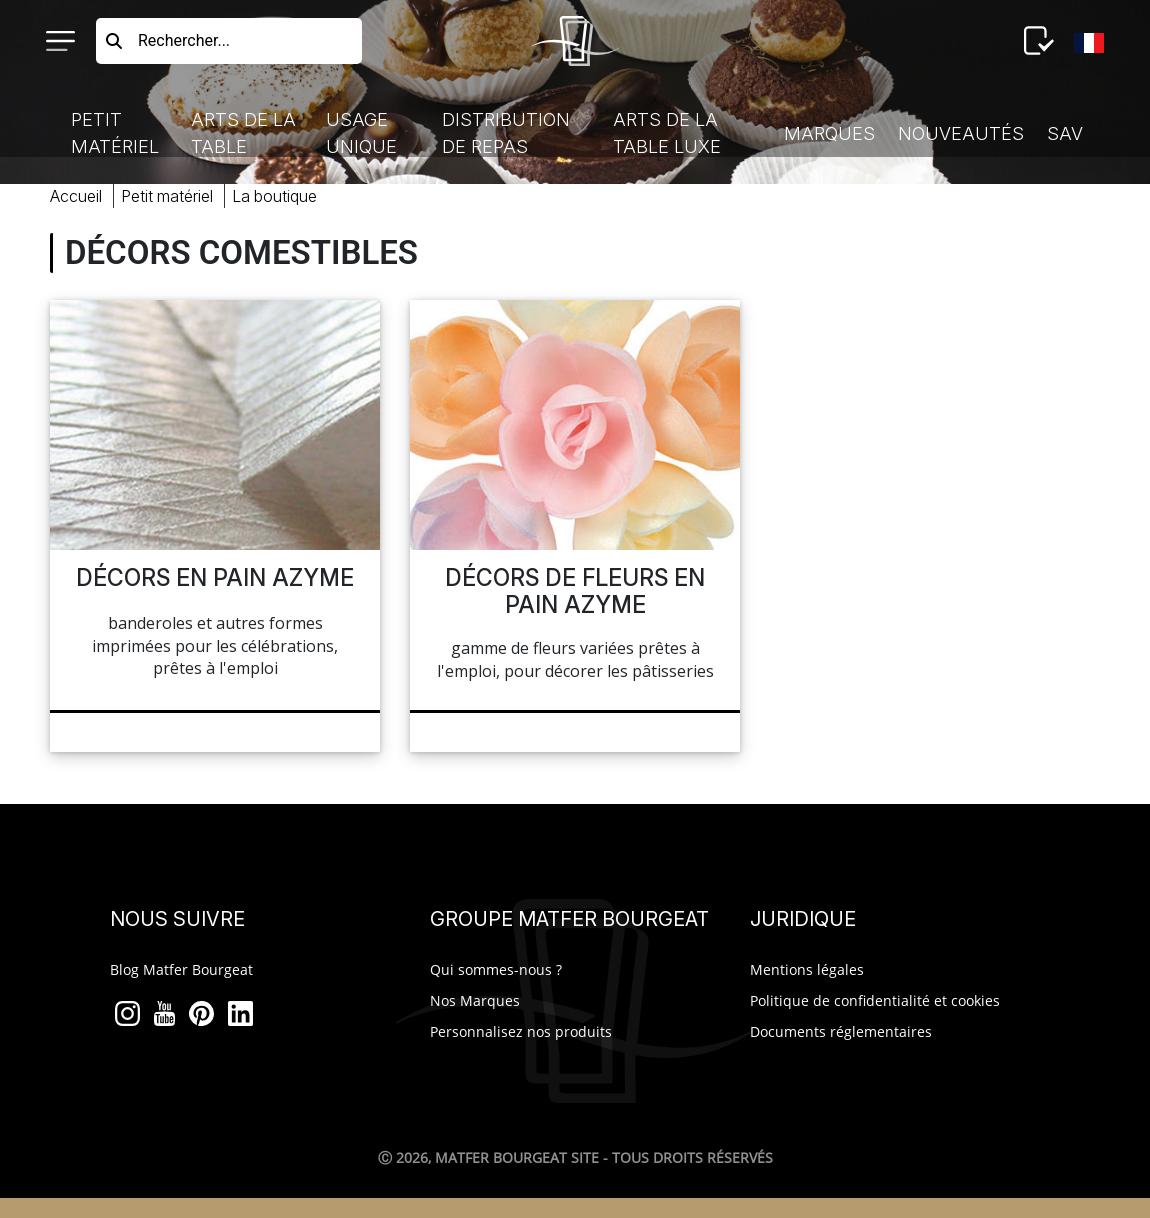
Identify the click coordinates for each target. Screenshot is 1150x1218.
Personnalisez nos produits (521, 1031)
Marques (829, 133)
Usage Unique (361, 133)
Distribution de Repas (506, 133)
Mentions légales (807, 969)
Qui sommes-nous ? (496, 969)
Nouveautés (961, 133)
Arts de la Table (243, 133)
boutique (274, 196)
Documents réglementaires (841, 1031)
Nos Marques (475, 1000)
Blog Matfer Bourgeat (181, 969)
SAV (1065, 133)
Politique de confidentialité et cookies (875, 1000)
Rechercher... (184, 40)
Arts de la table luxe (667, 133)
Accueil (76, 196)
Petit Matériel (115, 133)
